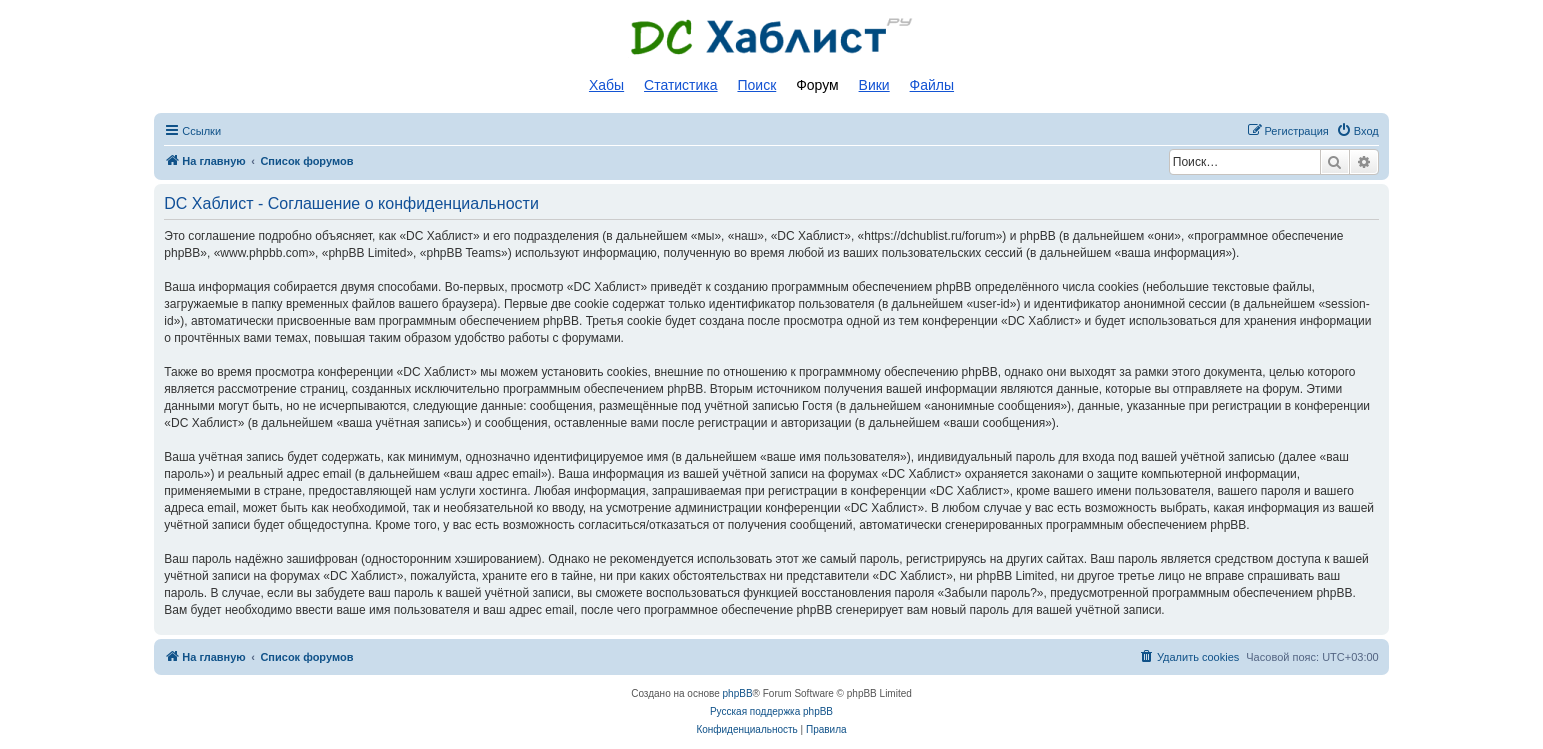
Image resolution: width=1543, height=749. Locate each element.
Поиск (756, 85)
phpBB (738, 693)
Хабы (606, 85)
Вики (874, 85)
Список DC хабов (772, 37)
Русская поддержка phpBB (771, 711)
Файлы (932, 85)
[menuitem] (1357, 131)
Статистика (681, 85)
